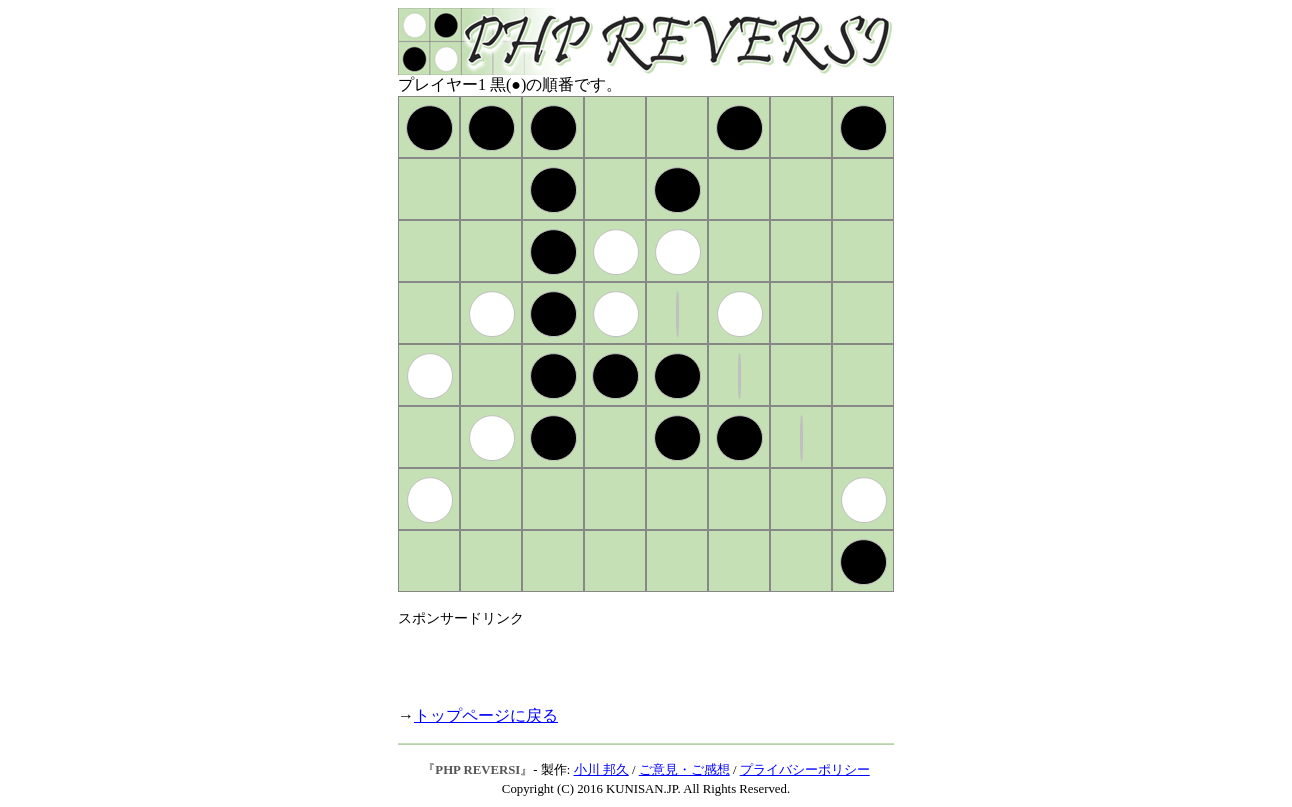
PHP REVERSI (477, 770)
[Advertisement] (632, 658)
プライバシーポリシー (805, 770)
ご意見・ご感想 (684, 770)
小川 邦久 (601, 770)
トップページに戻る (486, 715)
